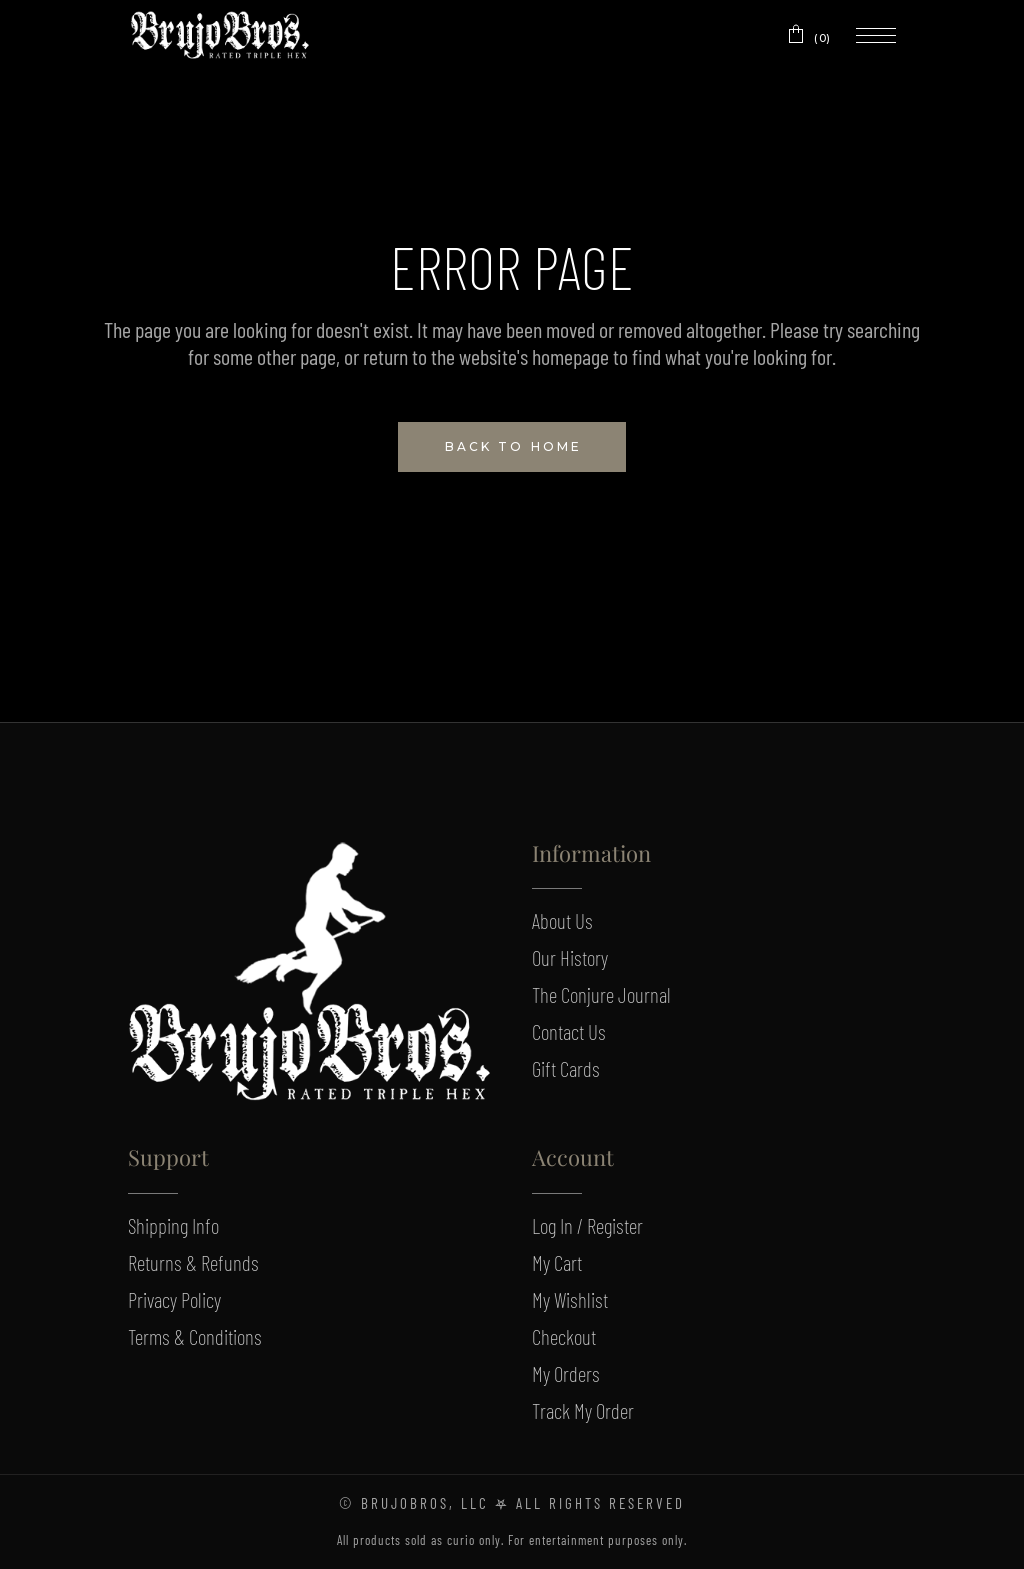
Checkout (564, 1336)
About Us (562, 920)
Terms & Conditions (195, 1336)
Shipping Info (173, 1225)
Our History (570, 957)
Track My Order (583, 1410)
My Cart (557, 1262)
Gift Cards (566, 1068)
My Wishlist (570, 1299)
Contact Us (569, 1031)
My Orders (566, 1373)
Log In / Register (587, 1225)
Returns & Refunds (193, 1262)
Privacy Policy (174, 1299)
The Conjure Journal (601, 994)
